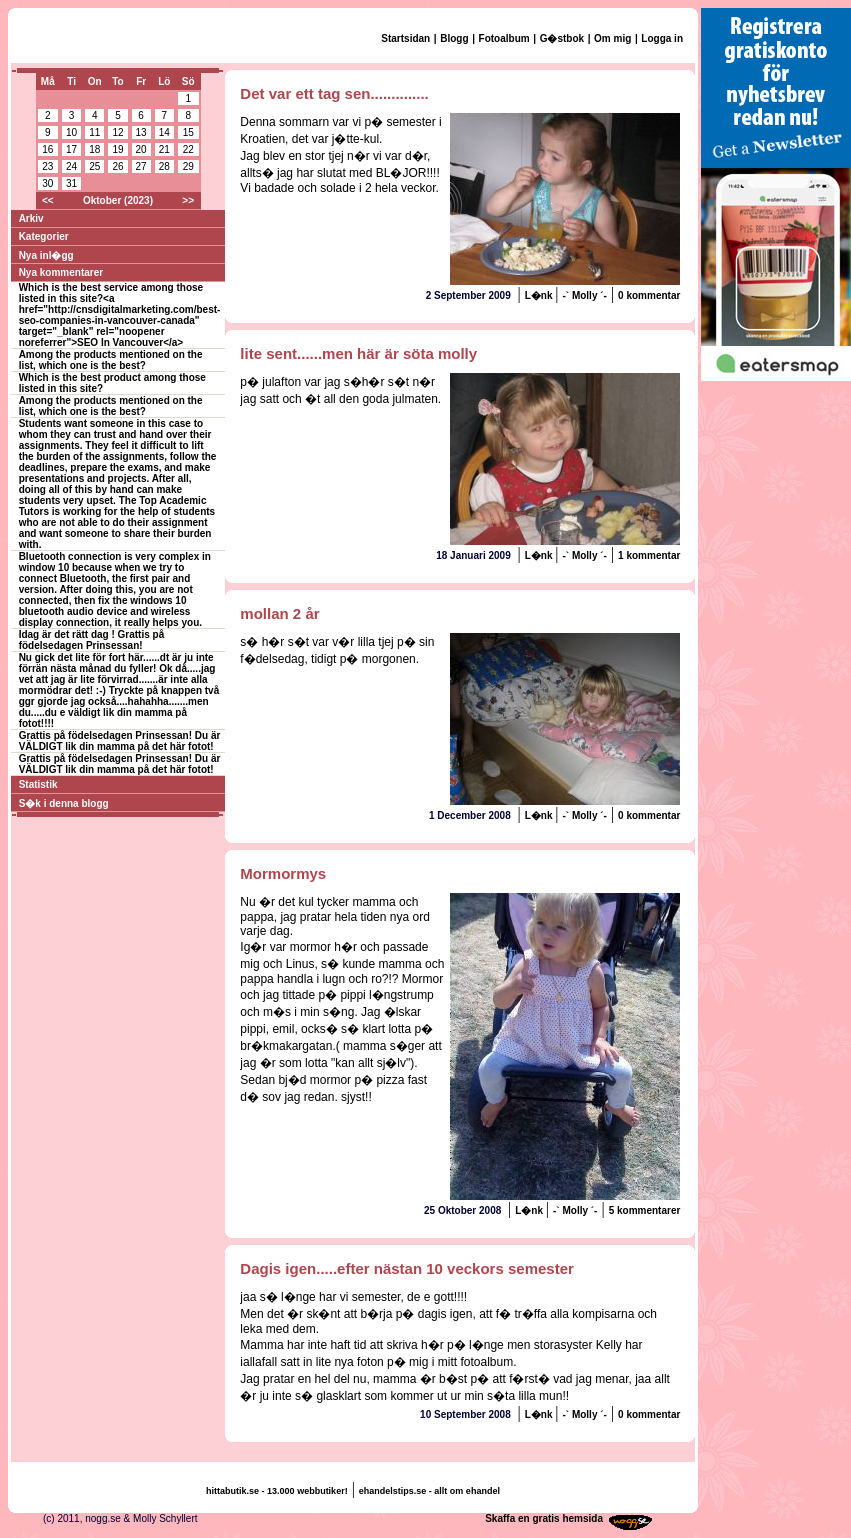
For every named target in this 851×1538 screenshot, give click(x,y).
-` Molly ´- (584, 295)
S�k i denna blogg (64, 803)
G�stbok (562, 38)
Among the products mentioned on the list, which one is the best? (111, 360)
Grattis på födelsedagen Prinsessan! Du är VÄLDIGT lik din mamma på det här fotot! (120, 741)
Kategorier (44, 236)
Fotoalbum (504, 38)
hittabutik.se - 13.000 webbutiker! (277, 1491)
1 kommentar (649, 555)
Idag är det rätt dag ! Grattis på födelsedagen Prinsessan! (92, 640)
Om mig (612, 38)
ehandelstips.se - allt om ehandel (429, 1491)
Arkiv (31, 218)
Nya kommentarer (61, 272)
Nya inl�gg (46, 255)
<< (48, 200)
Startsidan (405, 38)
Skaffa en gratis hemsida (544, 1518)
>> (188, 200)
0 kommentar (649, 295)
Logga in (662, 38)
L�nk (540, 295)
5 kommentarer (645, 1210)
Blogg (454, 38)
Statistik (38, 784)
